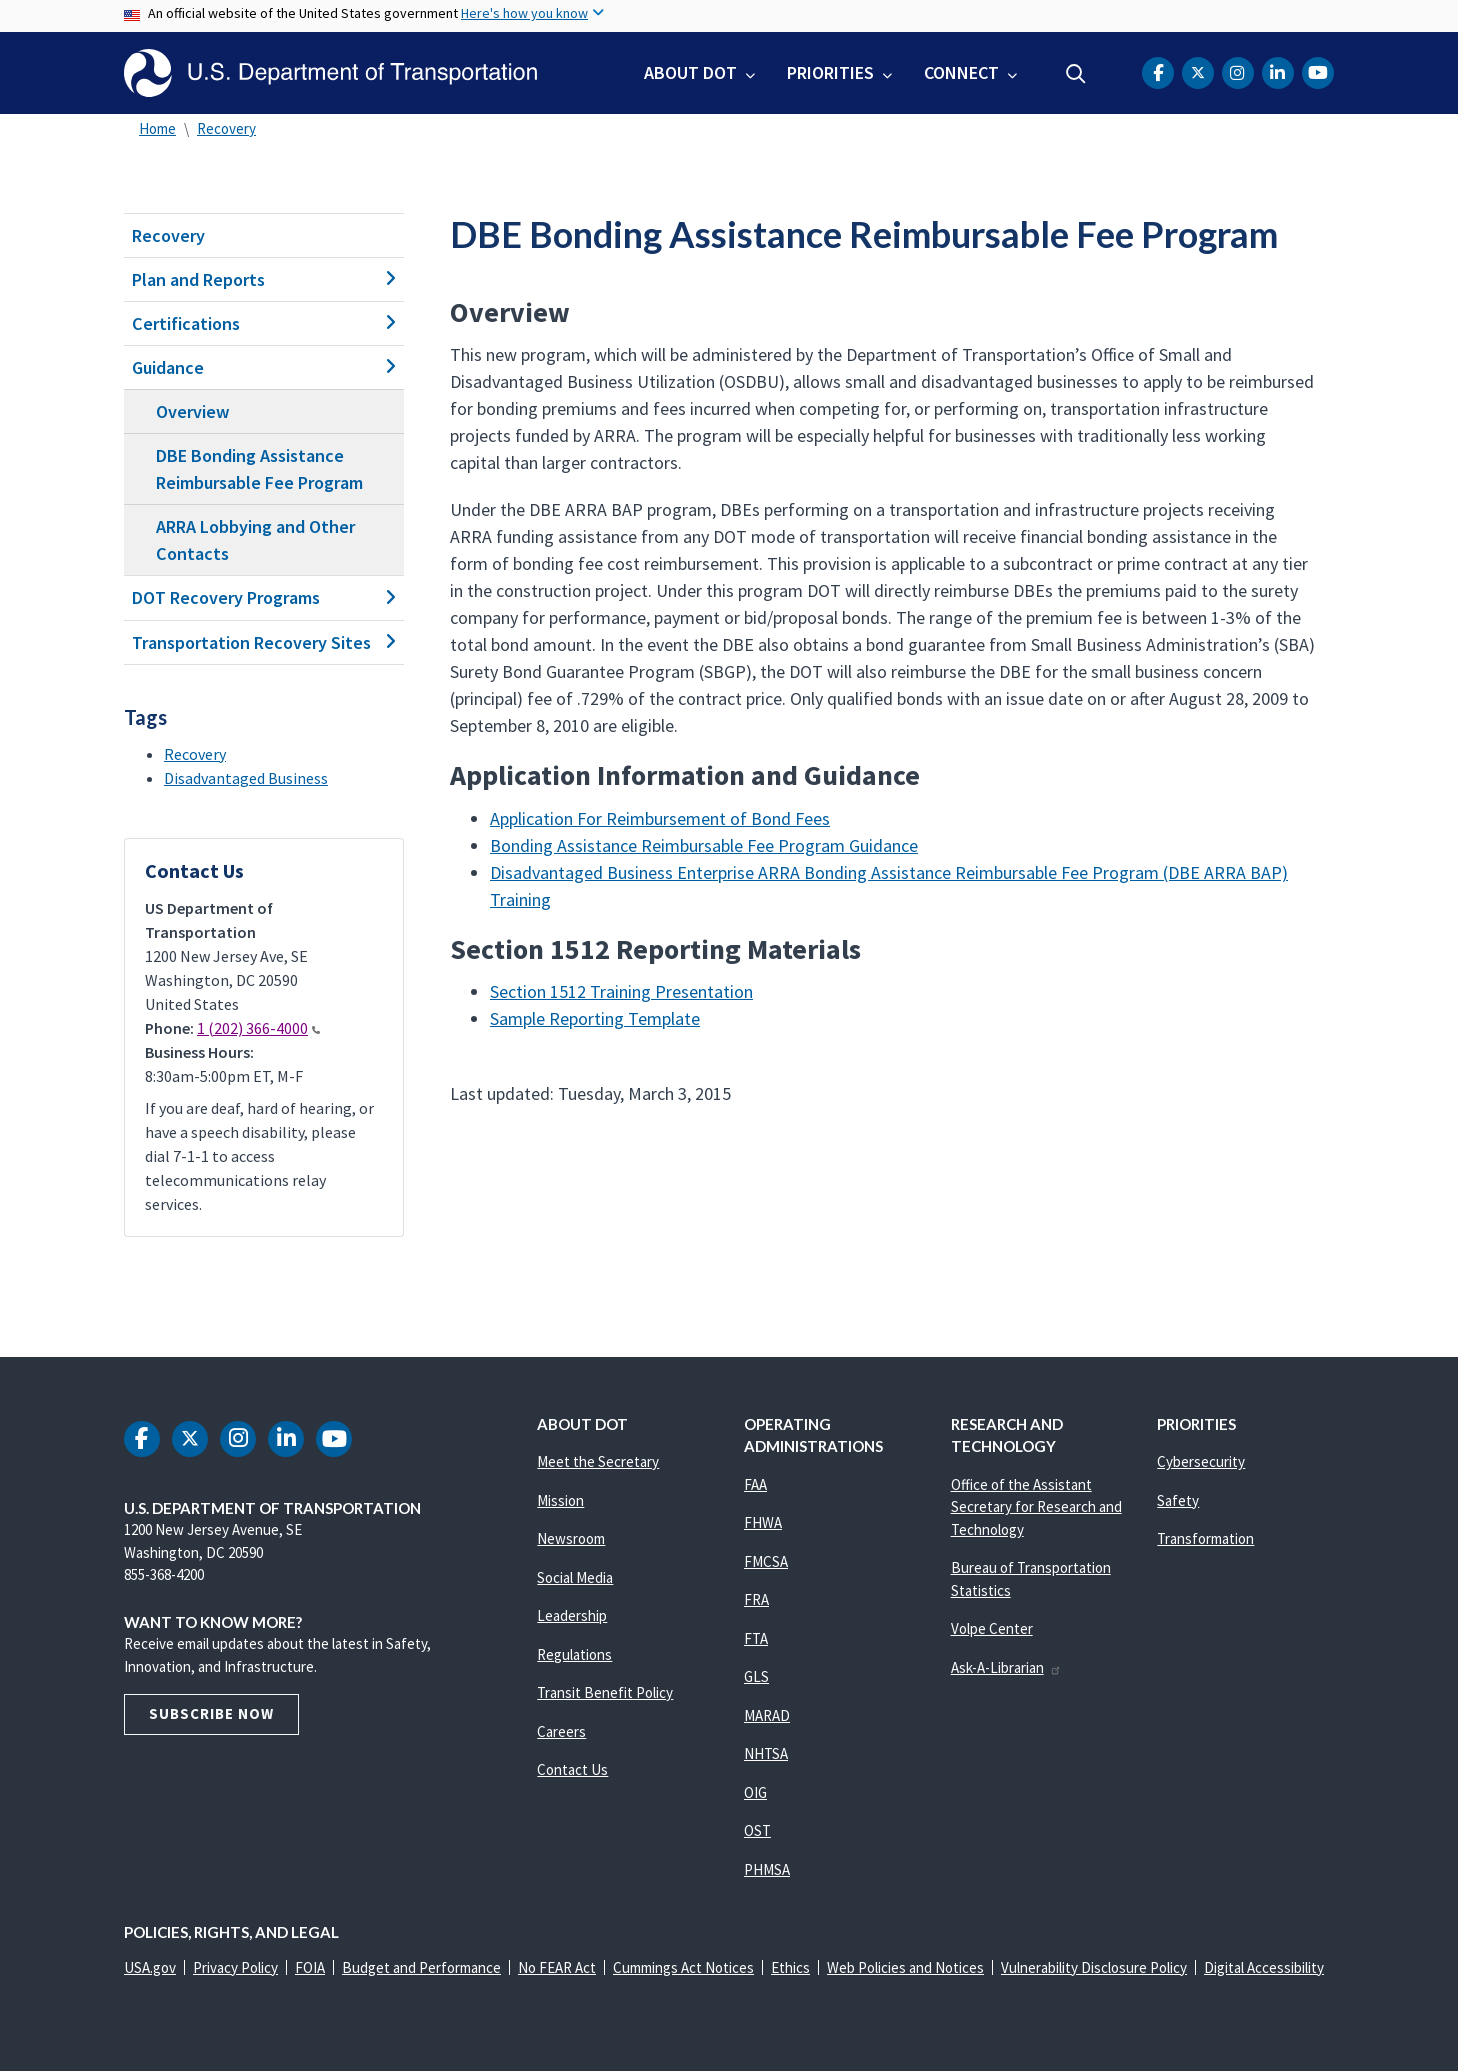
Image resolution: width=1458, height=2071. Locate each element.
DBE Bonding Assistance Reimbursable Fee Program (259, 469)
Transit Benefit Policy (605, 1692)
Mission (560, 1500)
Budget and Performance (421, 1967)
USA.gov (150, 1967)
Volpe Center (992, 1628)
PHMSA (767, 1869)
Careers (561, 1731)
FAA (755, 1484)
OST (757, 1830)
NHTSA (766, 1753)
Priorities (830, 72)
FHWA (763, 1522)
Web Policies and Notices (905, 1967)
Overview (193, 411)
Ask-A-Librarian (1006, 1667)
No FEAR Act (557, 1967)
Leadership (572, 1615)
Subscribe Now (211, 1713)
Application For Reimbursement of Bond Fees (660, 818)
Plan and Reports (264, 279)
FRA (756, 1599)
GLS (756, 1676)
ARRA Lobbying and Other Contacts (255, 540)
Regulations (574, 1654)
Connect (961, 72)
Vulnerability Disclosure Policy (1094, 1967)
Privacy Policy (235, 1967)
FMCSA (766, 1561)
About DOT (690, 72)
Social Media (575, 1577)
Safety (1178, 1500)
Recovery (226, 128)
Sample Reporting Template (595, 1018)
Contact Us (572, 1769)
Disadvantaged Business (246, 778)
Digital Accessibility (1264, 1967)
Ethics (790, 1967)
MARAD (767, 1715)
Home (157, 128)
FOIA (310, 1967)
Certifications (264, 323)
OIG (755, 1792)
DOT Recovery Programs (264, 597)
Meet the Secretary (598, 1461)
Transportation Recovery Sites (264, 642)
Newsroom (571, 1538)
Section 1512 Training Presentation (621, 991)
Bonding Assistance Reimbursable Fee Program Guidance (704, 845)
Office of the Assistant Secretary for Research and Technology (1036, 1507)
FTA (756, 1638)
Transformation (1205, 1538)
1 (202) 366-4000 (258, 1028)
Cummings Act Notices (683, 1967)
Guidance (264, 367)
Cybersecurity (1201, 1461)
